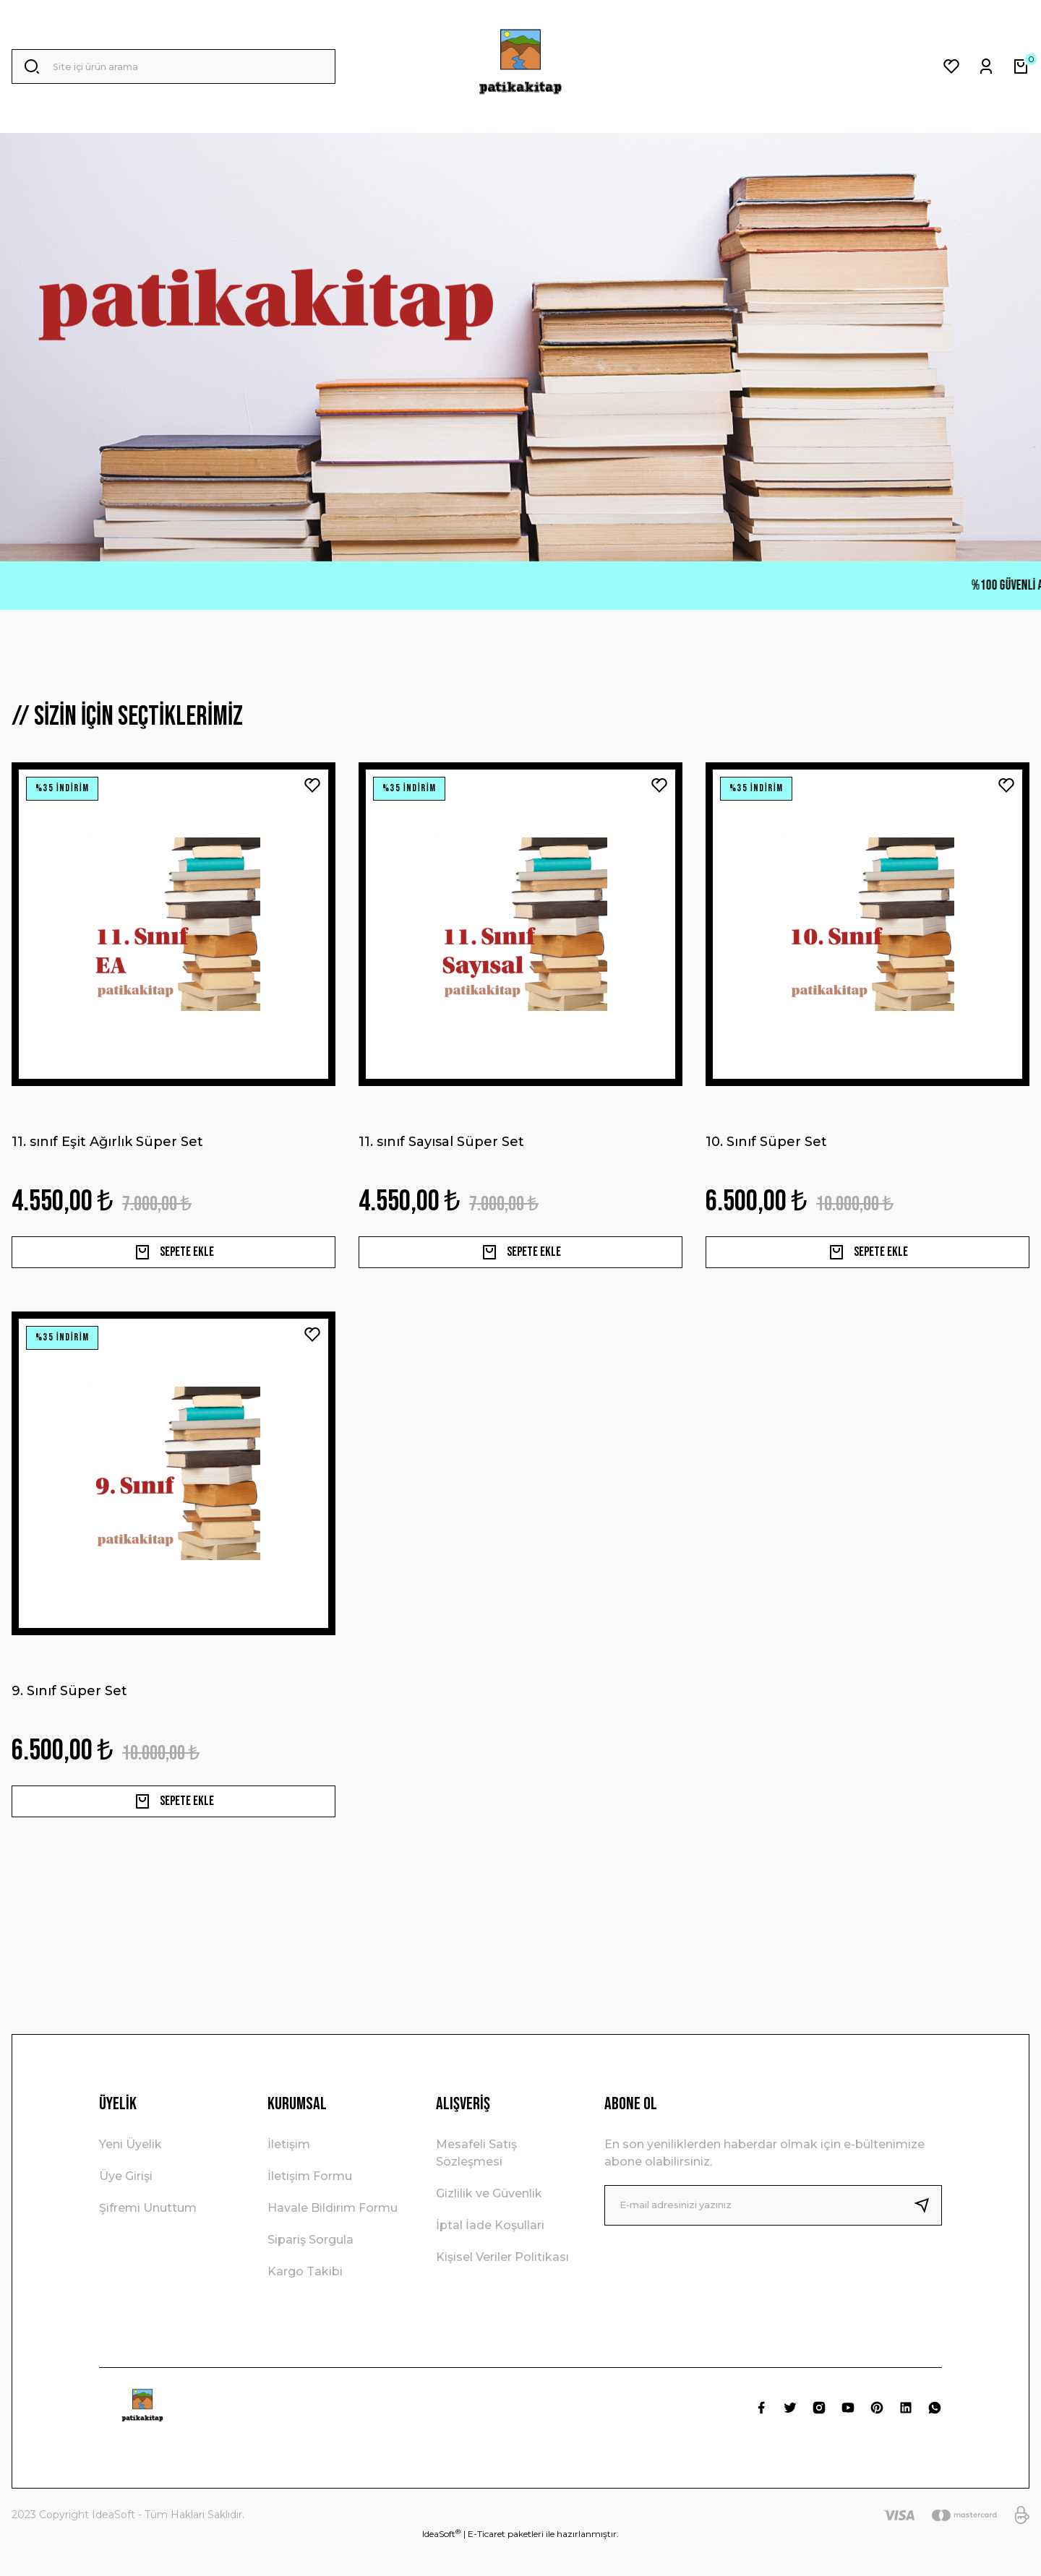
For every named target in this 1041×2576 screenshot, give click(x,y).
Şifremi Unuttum (148, 2240)
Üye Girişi (126, 2208)
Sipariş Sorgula (310, 2271)
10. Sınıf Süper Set (766, 1142)
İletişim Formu (309, 2208)
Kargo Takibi (305, 2303)
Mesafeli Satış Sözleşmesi (476, 2184)
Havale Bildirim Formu (332, 2240)
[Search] (173, 66)
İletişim (288, 2176)
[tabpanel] (520, 347)
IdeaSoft (441, 2565)
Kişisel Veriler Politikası (502, 2289)
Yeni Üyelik (130, 2176)
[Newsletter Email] (773, 2237)
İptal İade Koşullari (490, 2257)
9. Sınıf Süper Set (69, 1707)
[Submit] (927, 2237)
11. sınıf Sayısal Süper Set (441, 1142)
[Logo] (520, 66)
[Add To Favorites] (312, 785)
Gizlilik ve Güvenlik (489, 2225)
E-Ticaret (486, 2565)
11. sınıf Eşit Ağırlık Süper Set (107, 1142)
